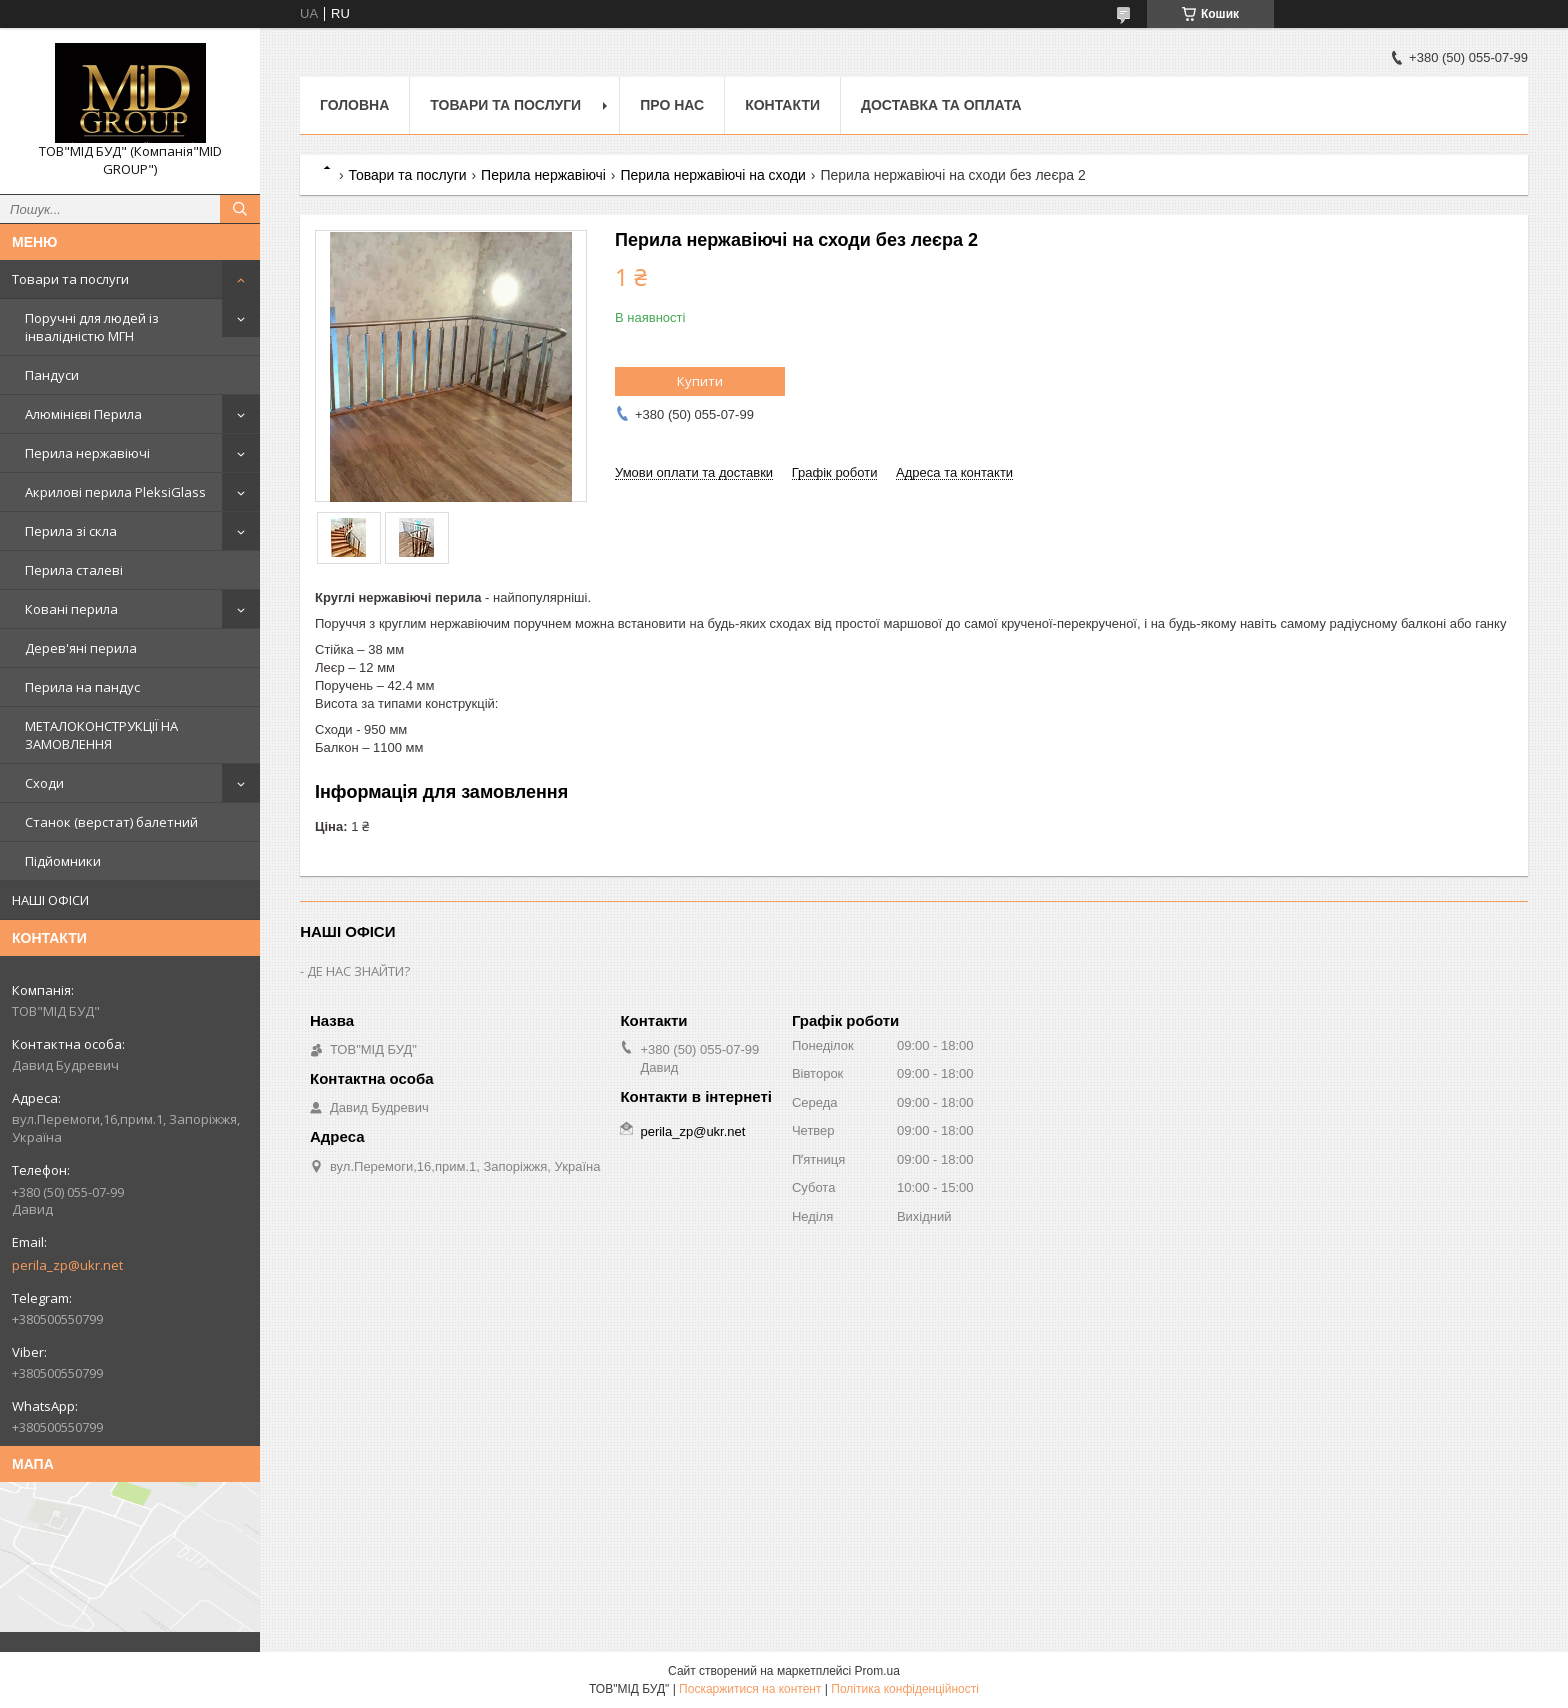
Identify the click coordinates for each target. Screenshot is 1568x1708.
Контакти (782, 105)
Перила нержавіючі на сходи (713, 175)
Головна (354, 105)
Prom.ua (877, 1671)
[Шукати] (240, 209)
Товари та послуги (70, 279)
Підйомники (63, 861)
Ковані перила (71, 609)
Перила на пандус (82, 687)
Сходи (44, 783)
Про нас (672, 105)
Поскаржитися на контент (750, 1689)
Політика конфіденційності (905, 1689)
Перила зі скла (71, 531)
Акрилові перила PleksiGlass (115, 492)
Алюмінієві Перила (83, 414)
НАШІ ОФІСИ (50, 900)
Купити (700, 381)
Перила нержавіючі (87, 453)
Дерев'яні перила (81, 648)
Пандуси (52, 375)
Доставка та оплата (941, 105)
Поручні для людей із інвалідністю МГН (92, 327)
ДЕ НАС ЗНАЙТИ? (358, 971)
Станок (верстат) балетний (111, 822)
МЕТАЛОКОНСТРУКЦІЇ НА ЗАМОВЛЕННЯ (101, 735)
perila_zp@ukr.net (67, 1265)
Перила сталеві (74, 570)
